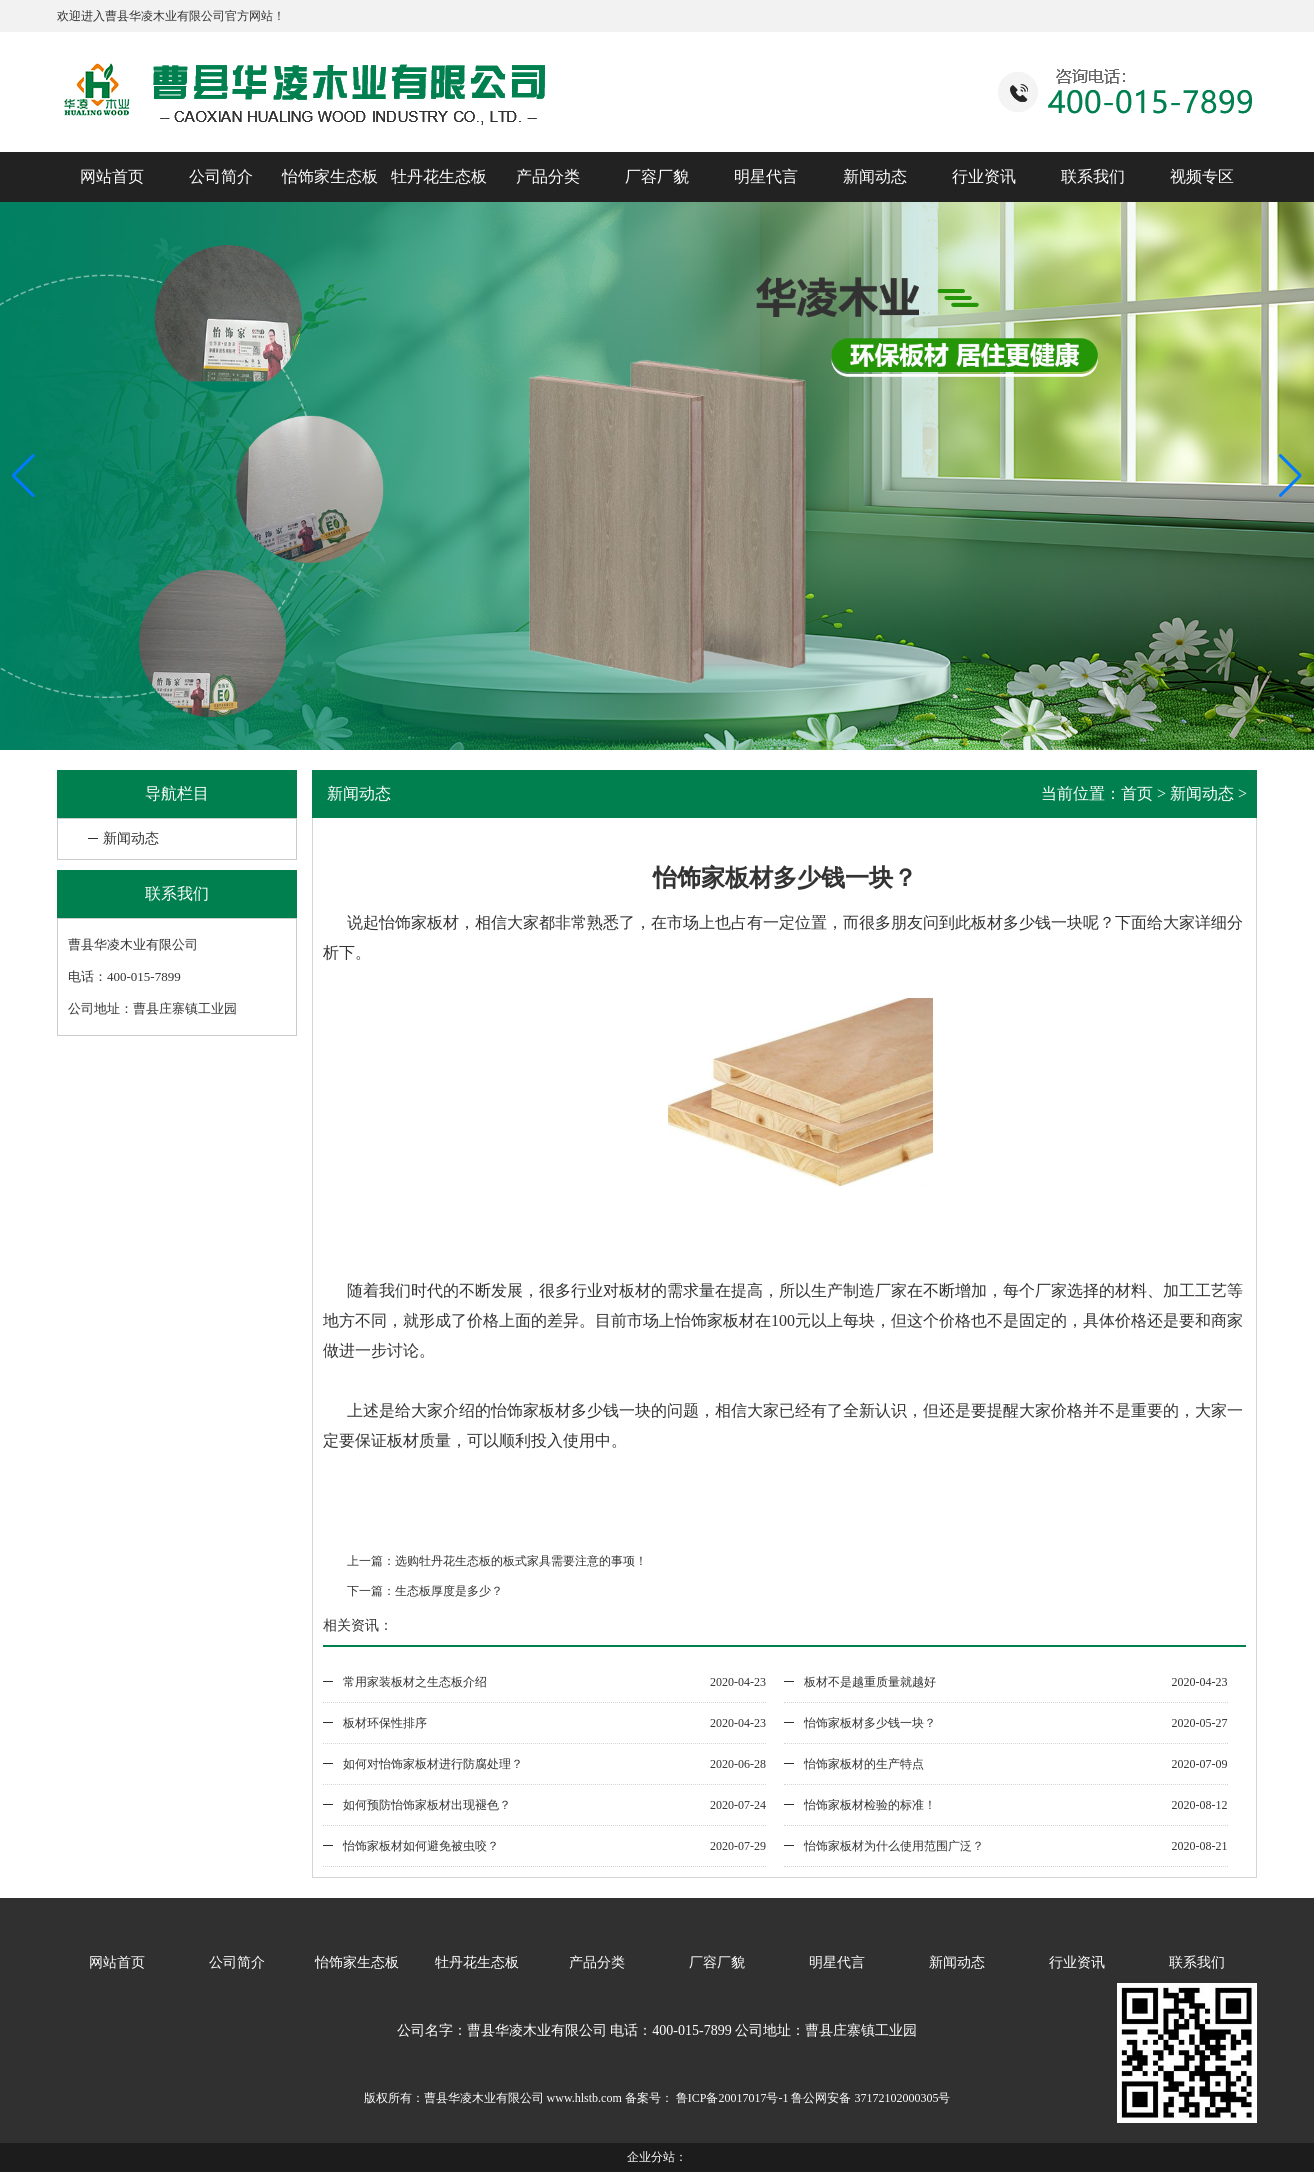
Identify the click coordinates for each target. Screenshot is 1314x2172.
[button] (1290, 476)
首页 (1137, 793)
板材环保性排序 (385, 1723)
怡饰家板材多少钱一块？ (870, 1723)
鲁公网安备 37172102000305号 (870, 2098)
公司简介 (221, 176)
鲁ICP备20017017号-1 (731, 2098)
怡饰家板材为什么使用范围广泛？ (894, 1846)
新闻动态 (875, 176)
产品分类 (548, 176)
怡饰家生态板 (330, 176)
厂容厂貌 (657, 176)
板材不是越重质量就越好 (870, 1682)
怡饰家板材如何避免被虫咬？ (421, 1846)
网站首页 (112, 176)
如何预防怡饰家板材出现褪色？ (427, 1805)
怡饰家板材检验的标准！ (870, 1805)
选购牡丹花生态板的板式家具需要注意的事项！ (521, 1561)
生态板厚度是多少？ (449, 1591)
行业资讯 (984, 176)
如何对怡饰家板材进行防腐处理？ (433, 1764)
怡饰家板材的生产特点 (864, 1764)
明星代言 (766, 176)
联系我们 (1093, 176)
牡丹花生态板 (439, 176)
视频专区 (1202, 176)
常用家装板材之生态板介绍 (415, 1682)
